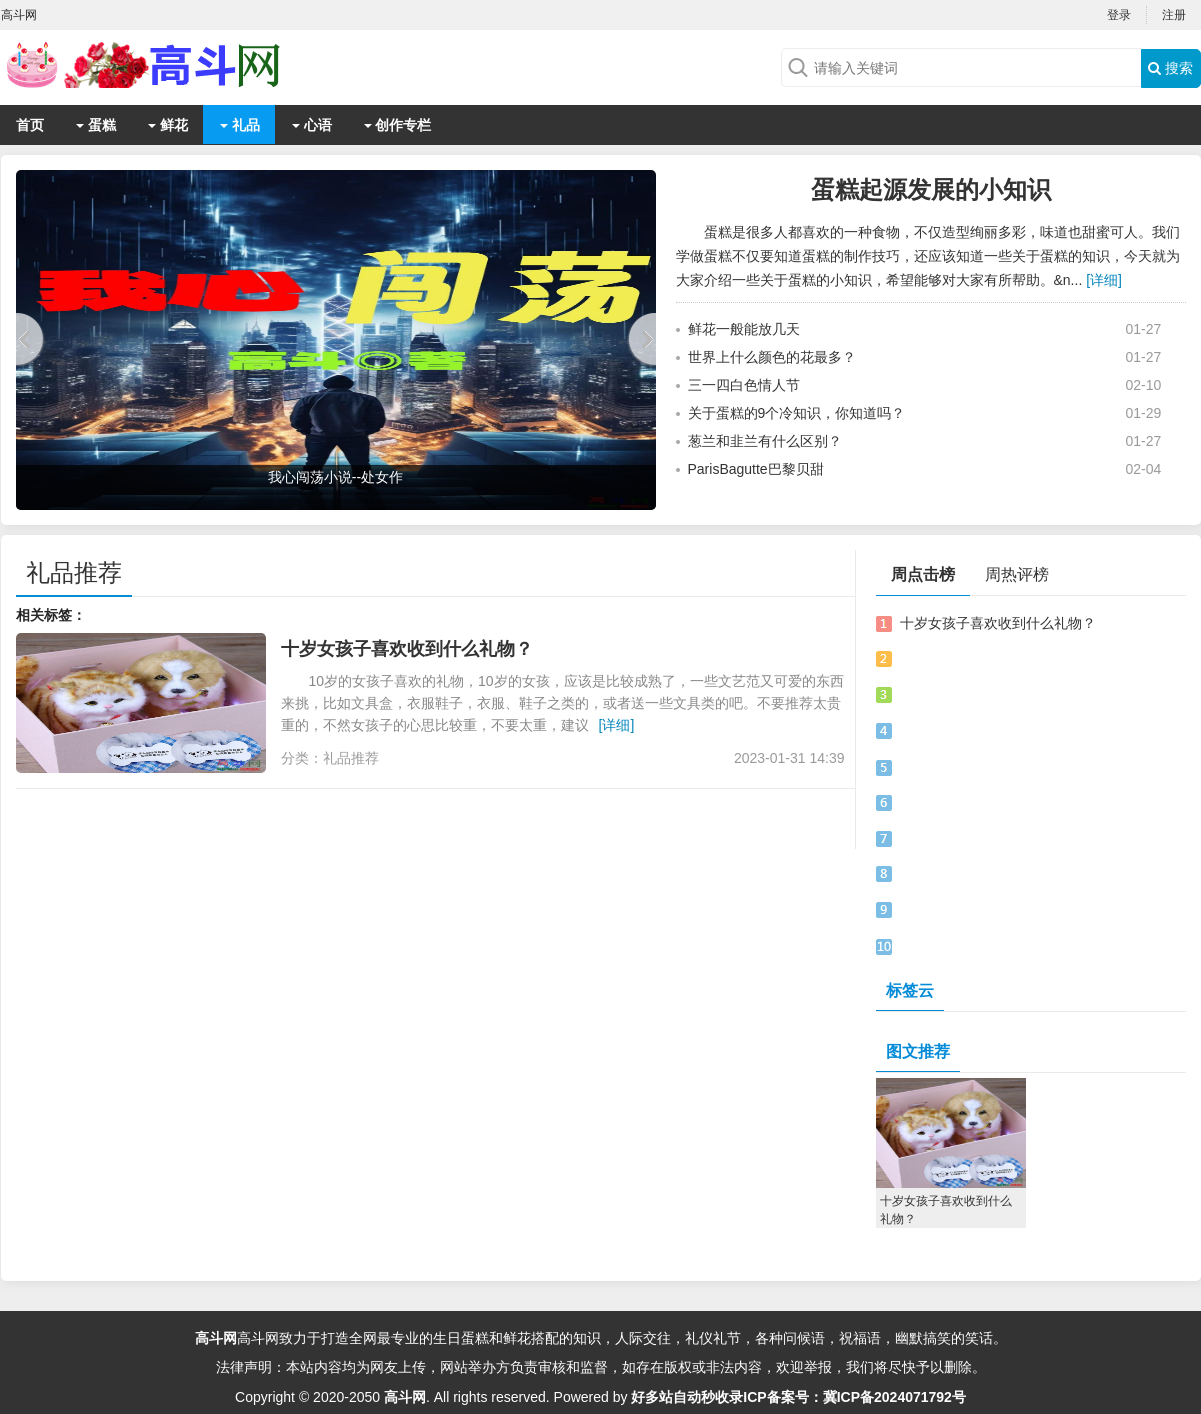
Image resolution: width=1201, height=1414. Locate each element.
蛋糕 (96, 125)
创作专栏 (398, 125)
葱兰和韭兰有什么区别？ (765, 441)
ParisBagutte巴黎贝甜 (756, 469)
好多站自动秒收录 (687, 1397)
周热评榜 (1017, 574)
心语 (312, 125)
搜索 (1170, 68)
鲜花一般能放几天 (744, 329)
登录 (1119, 15)
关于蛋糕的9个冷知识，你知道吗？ (797, 413)
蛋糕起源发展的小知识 (931, 189)
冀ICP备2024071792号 (894, 1397)
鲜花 (168, 125)
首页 (30, 125)
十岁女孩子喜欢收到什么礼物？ (407, 649)
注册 (1174, 15)
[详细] (1104, 280)
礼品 (240, 125)
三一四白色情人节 (744, 385)
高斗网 (216, 1338)
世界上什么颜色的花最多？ (772, 357)
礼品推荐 (74, 572)
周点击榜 (923, 574)
